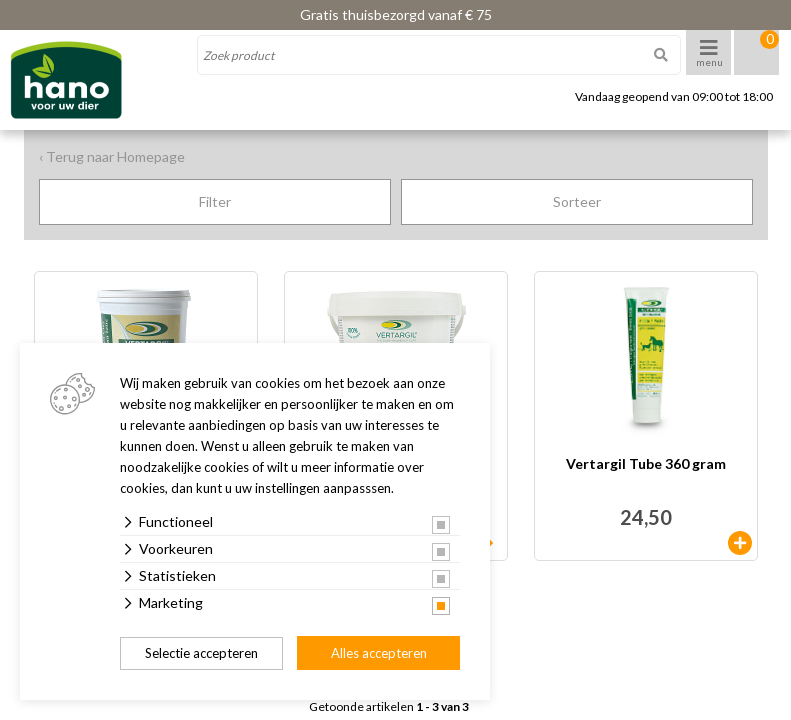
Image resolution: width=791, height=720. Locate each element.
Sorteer (577, 201)
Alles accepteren (379, 653)
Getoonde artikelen (389, 707)
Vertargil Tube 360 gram (646, 464)
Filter (215, 201)
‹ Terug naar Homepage (112, 156)
